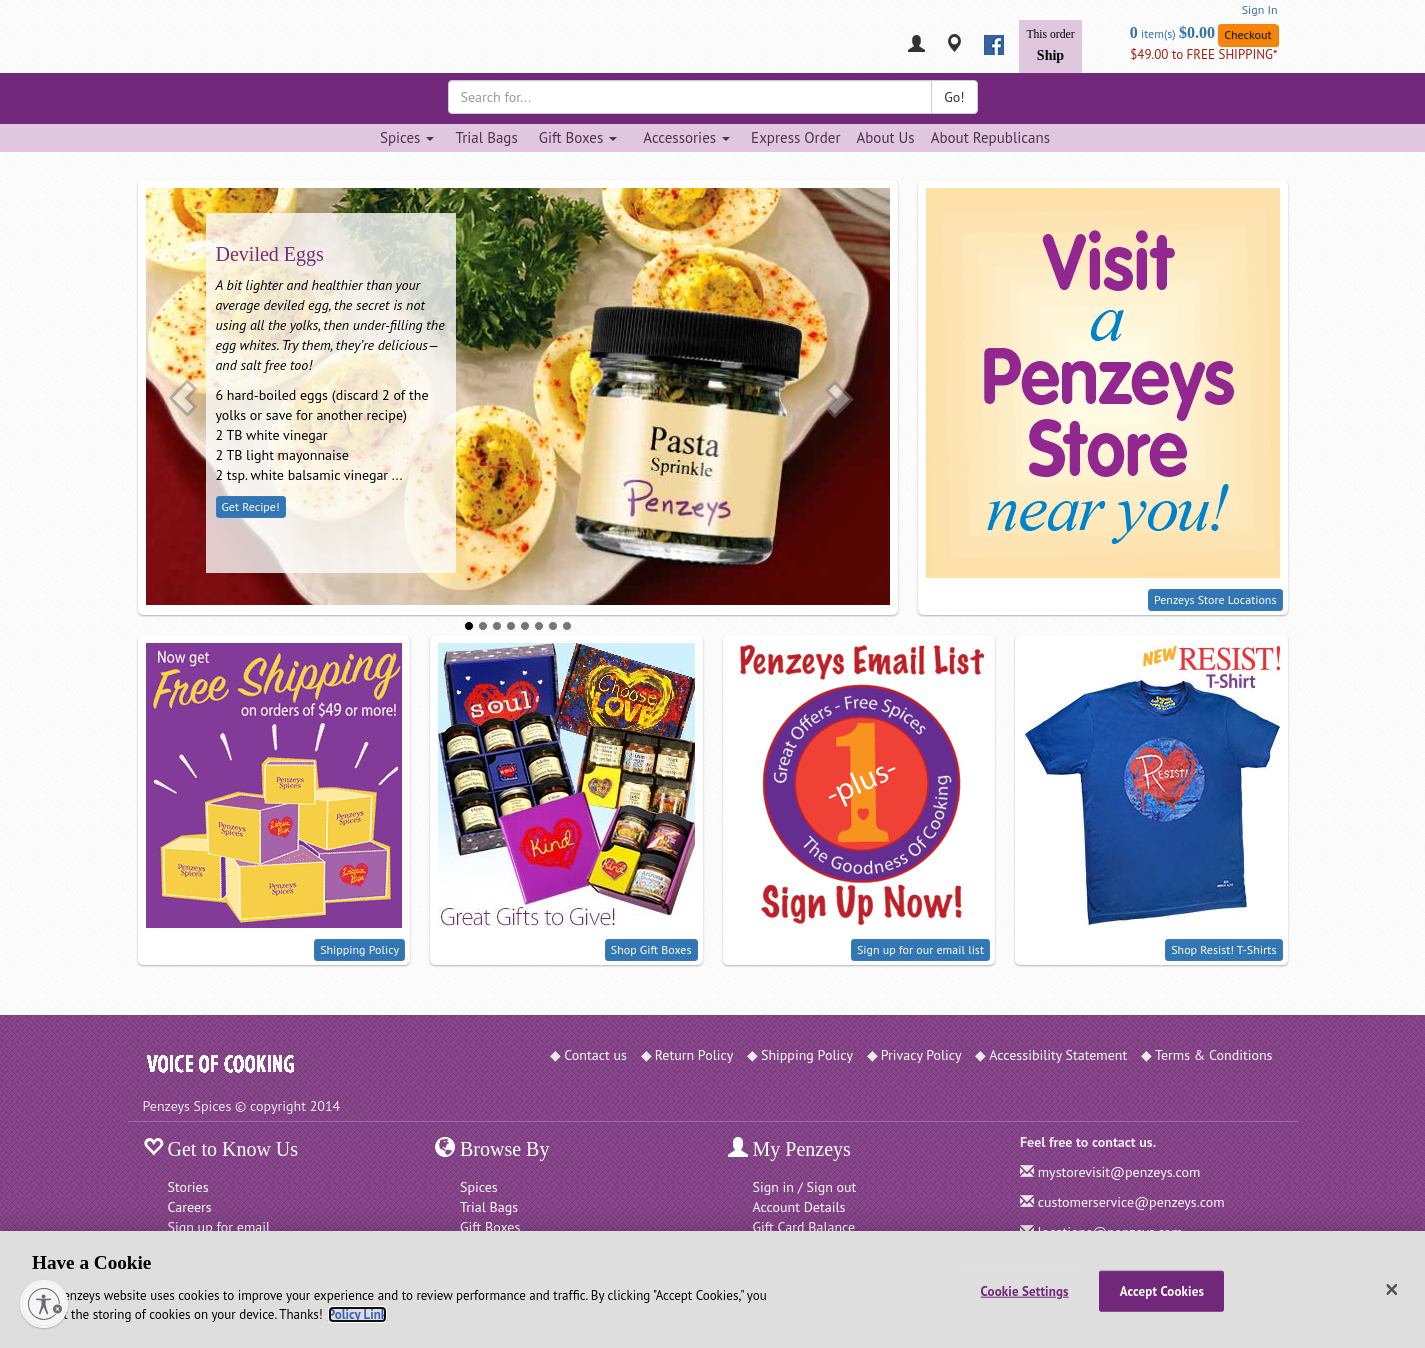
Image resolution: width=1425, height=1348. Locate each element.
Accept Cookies (1162, 1290)
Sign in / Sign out (805, 1187)
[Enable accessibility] (44, 1304)
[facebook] (994, 45)
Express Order (795, 137)
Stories (188, 1187)
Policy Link (357, 1314)
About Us (885, 137)
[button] (183, 397)
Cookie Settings (1025, 1290)
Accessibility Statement (1058, 1055)
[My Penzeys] (916, 45)
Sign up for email (219, 1227)
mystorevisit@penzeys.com (1119, 1172)
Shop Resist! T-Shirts (1223, 949)
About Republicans (990, 137)
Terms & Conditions (1214, 1055)
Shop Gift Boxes (651, 949)
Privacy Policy (921, 1055)
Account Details (799, 1207)
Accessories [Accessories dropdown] (686, 137)
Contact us (595, 1055)
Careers (190, 1207)
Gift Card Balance (804, 1227)
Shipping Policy (359, 949)
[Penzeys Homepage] (143, 45)
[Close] (1392, 1290)
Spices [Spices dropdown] (407, 137)
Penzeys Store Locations (1215, 599)
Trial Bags (486, 137)
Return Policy (694, 1055)
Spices (479, 1187)
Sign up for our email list (920, 949)
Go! (954, 97)
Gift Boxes (490, 1227)
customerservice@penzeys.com (1131, 1202)
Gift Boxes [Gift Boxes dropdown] (578, 137)
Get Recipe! (251, 506)
